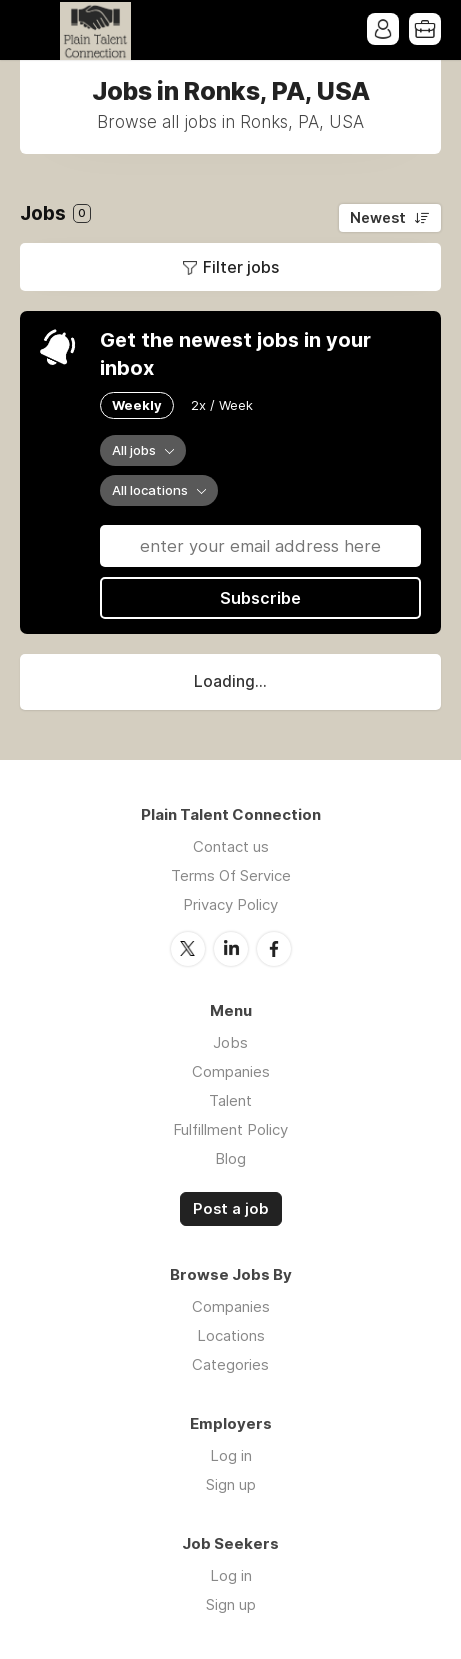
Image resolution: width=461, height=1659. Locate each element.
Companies (231, 1071)
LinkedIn (231, 949)
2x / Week (222, 405)
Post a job (231, 1209)
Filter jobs (241, 267)
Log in (231, 1455)
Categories (230, 1364)
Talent (230, 1100)
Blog (230, 1158)
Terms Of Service (231, 875)
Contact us (231, 846)
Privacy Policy (230, 904)
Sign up (231, 1484)
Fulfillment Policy (230, 1129)
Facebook (274, 949)
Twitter (188, 949)
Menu (35, 30)
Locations (231, 1335)
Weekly (137, 405)
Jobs (230, 1042)
